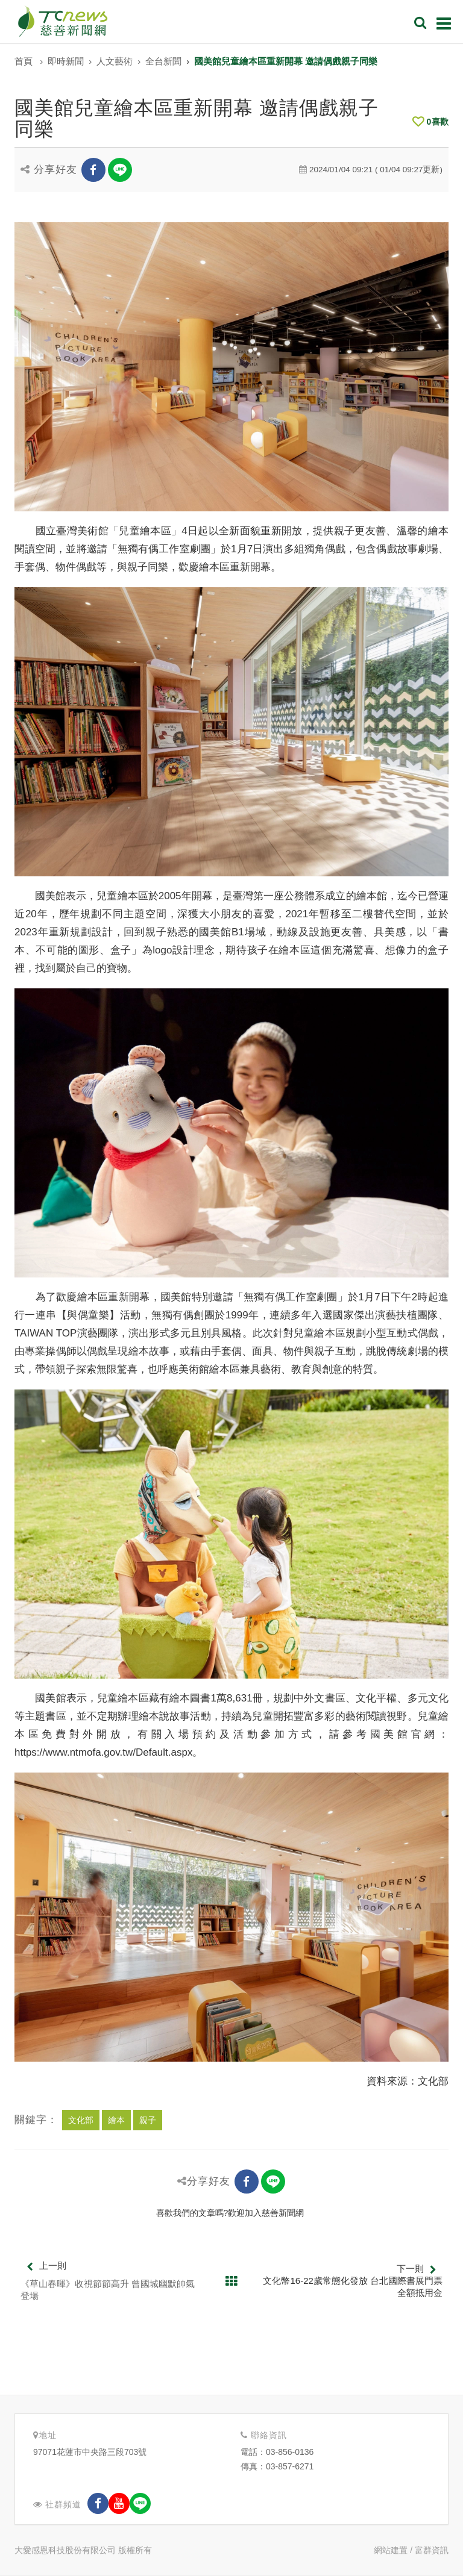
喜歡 (430, 121)
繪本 (116, 2120)
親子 (147, 2120)
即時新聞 (66, 61)
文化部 (80, 2120)
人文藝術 (114, 61)
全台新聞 (163, 61)
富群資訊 (432, 2550)
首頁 (23, 61)
